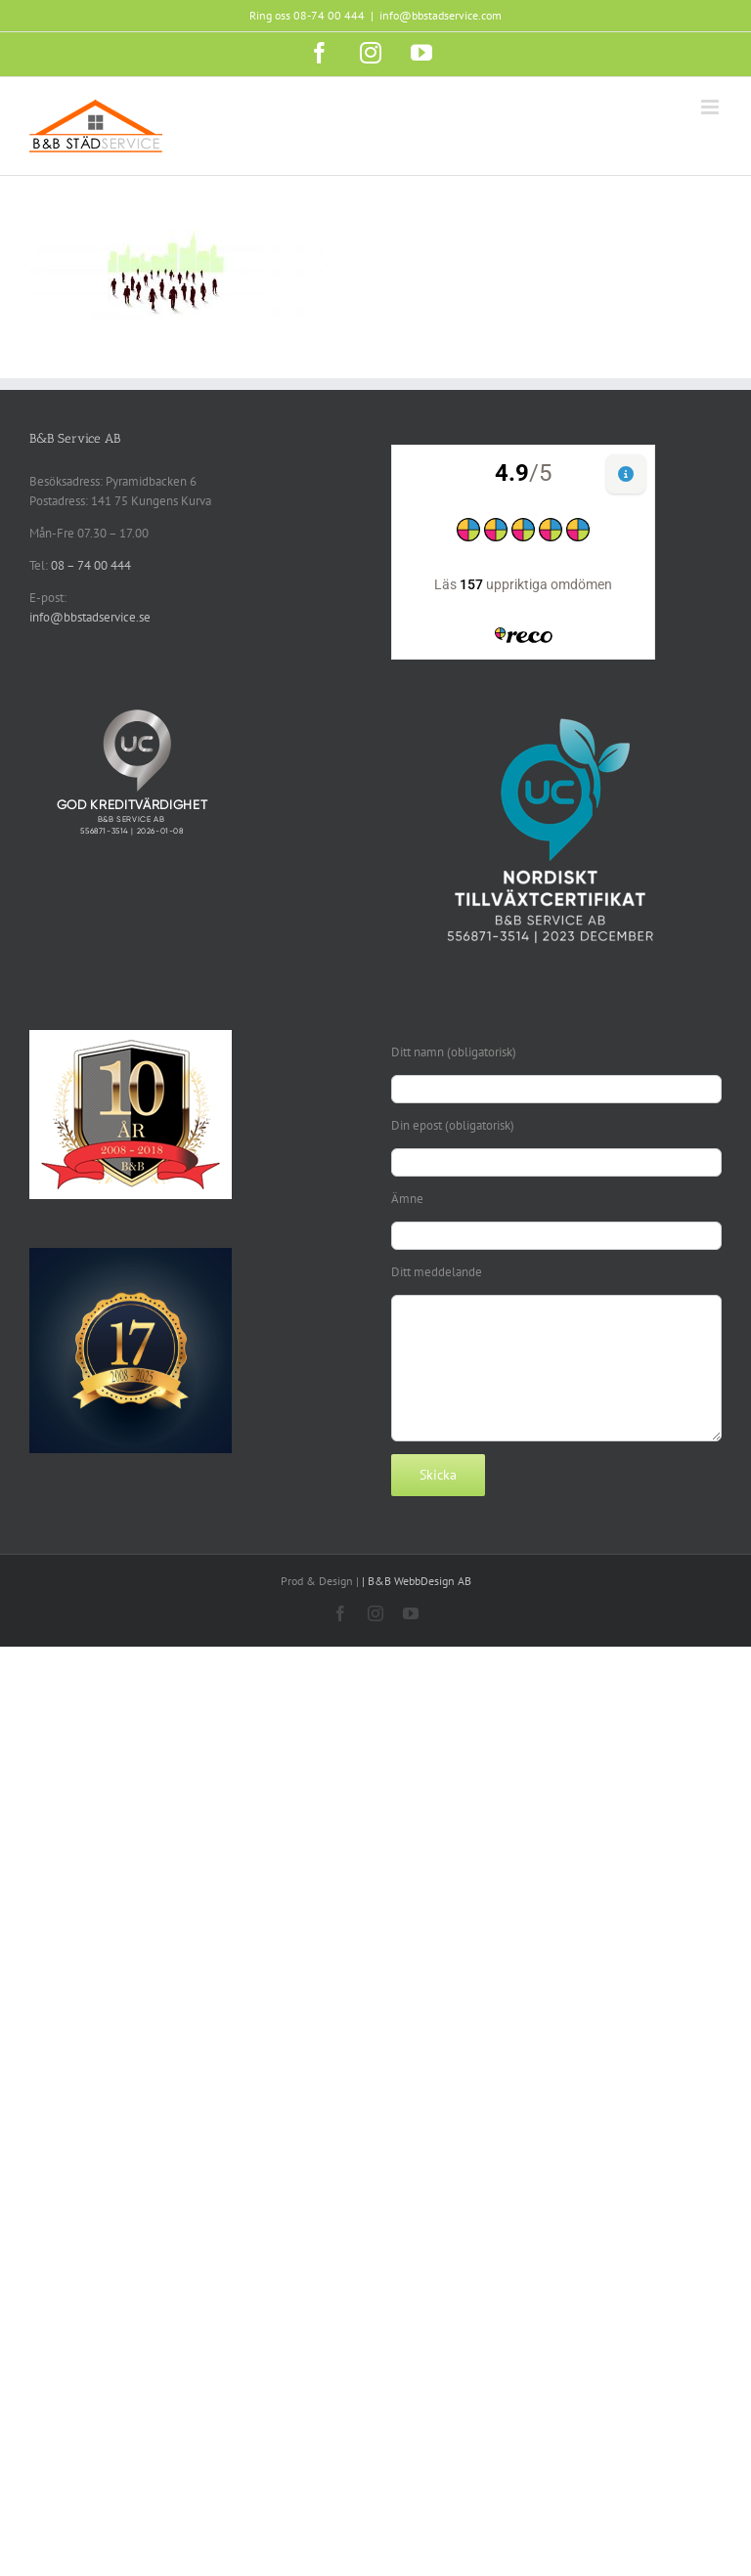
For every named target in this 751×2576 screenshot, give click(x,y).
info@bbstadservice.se (90, 617)
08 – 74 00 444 (91, 565)
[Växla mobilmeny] (711, 107)
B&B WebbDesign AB (419, 1580)
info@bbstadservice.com (440, 15)
